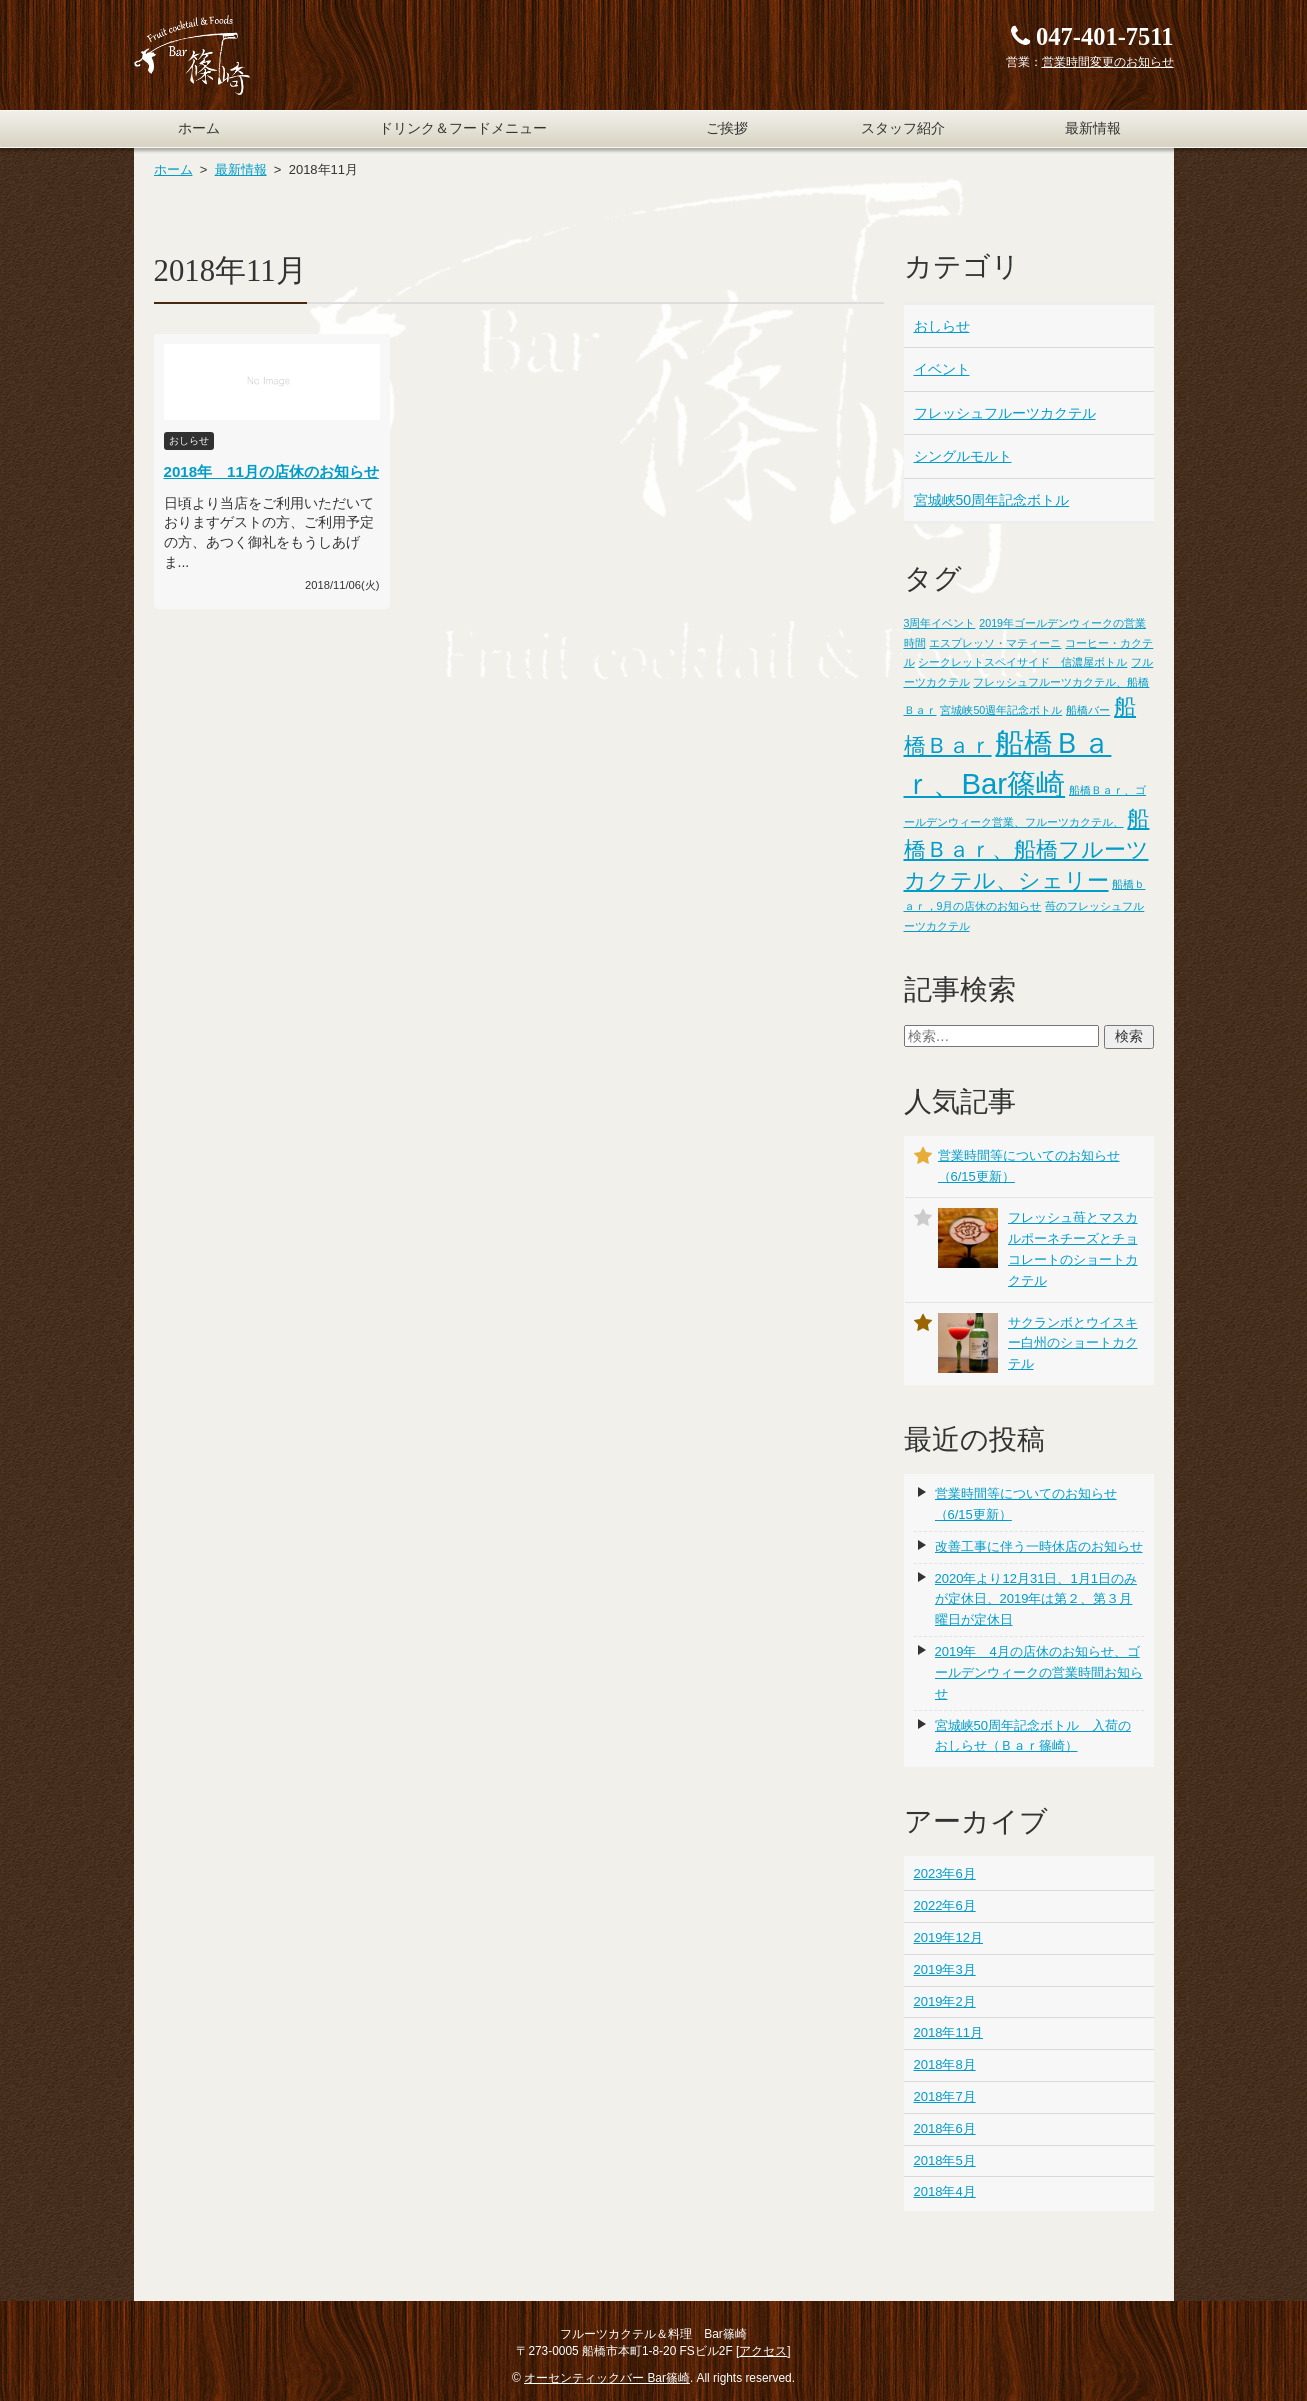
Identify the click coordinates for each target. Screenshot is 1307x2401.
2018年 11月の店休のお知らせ (271, 471)
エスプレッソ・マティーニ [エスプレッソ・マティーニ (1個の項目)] (995, 643)
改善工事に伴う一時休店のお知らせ (1039, 1546)
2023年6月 (945, 1873)
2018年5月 (945, 2160)
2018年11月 (948, 2032)
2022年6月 (945, 1905)
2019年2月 (945, 2001)
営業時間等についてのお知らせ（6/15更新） (1026, 1504)
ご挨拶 (727, 128)
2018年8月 (945, 2064)
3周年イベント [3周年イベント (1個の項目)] (940, 623)
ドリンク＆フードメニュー (463, 128)
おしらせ (942, 326)
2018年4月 (945, 2191)
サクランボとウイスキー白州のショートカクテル (1073, 1343)
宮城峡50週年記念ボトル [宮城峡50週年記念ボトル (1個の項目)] (1001, 710)
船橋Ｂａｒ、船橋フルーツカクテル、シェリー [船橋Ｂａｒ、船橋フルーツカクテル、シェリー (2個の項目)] (1027, 849)
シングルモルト (963, 456)
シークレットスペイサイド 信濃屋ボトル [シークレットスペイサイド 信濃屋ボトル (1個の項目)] (1022, 662)
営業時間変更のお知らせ (1108, 62)
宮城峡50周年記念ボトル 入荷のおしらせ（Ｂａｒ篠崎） (1033, 1736)
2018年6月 (945, 2128)
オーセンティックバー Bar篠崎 (607, 2378)
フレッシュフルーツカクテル (1005, 413)
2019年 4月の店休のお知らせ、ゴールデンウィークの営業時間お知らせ (1039, 1672)
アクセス (763, 2351)
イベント (942, 369)
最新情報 (1093, 128)
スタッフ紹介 (903, 128)
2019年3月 (945, 1969)
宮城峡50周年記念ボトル (992, 500)
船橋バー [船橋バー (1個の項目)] (1088, 710)
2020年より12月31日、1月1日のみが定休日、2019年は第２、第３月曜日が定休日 (1036, 1599)
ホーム (199, 128)
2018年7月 (945, 2096)
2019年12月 (948, 1937)
